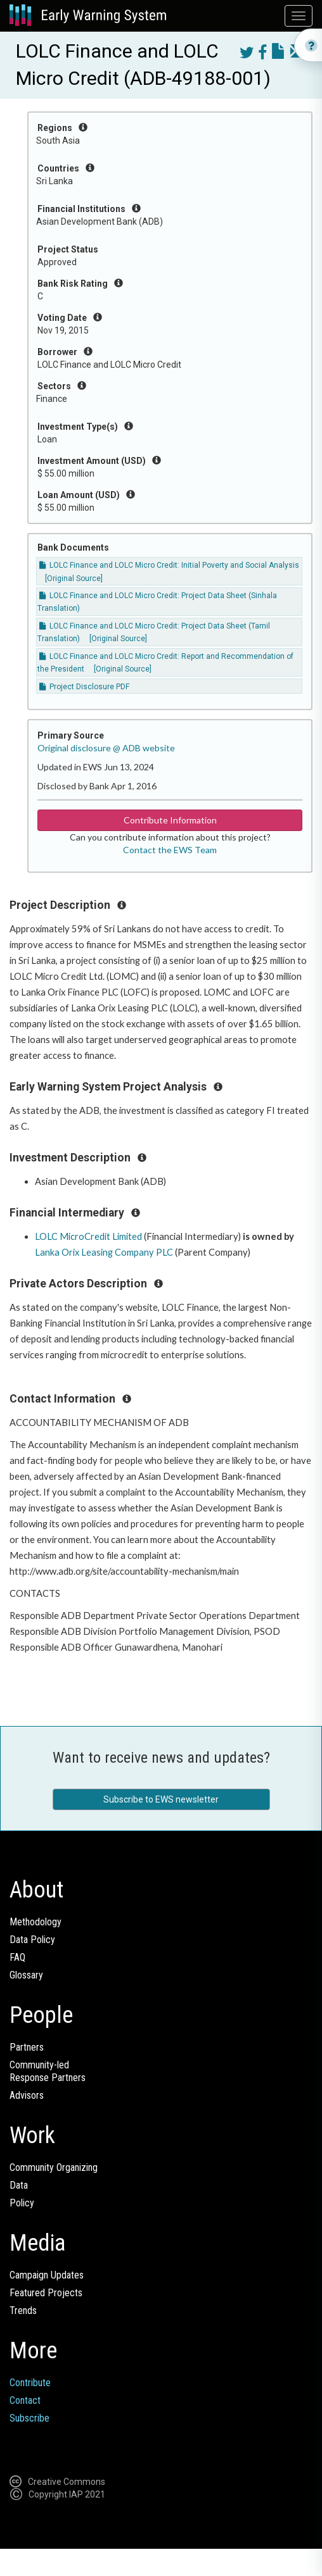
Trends (23, 2310)
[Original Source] (74, 578)
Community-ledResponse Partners (48, 2071)
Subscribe (29, 2418)
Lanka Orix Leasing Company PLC (104, 1252)
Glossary (26, 1975)
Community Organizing (54, 2167)
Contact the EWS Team (170, 849)
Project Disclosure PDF (84, 686)
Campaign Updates (47, 2275)
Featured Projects (46, 2293)
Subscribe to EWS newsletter (161, 1799)
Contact (25, 2400)
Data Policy (32, 1940)
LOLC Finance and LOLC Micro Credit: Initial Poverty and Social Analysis (169, 565)
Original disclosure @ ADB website (106, 747)
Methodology (35, 1922)
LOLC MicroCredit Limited (88, 1236)
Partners (27, 2047)
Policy (22, 2203)
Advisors (27, 2095)
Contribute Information (170, 820)
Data (19, 2185)
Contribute (30, 2383)
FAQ (17, 1957)
